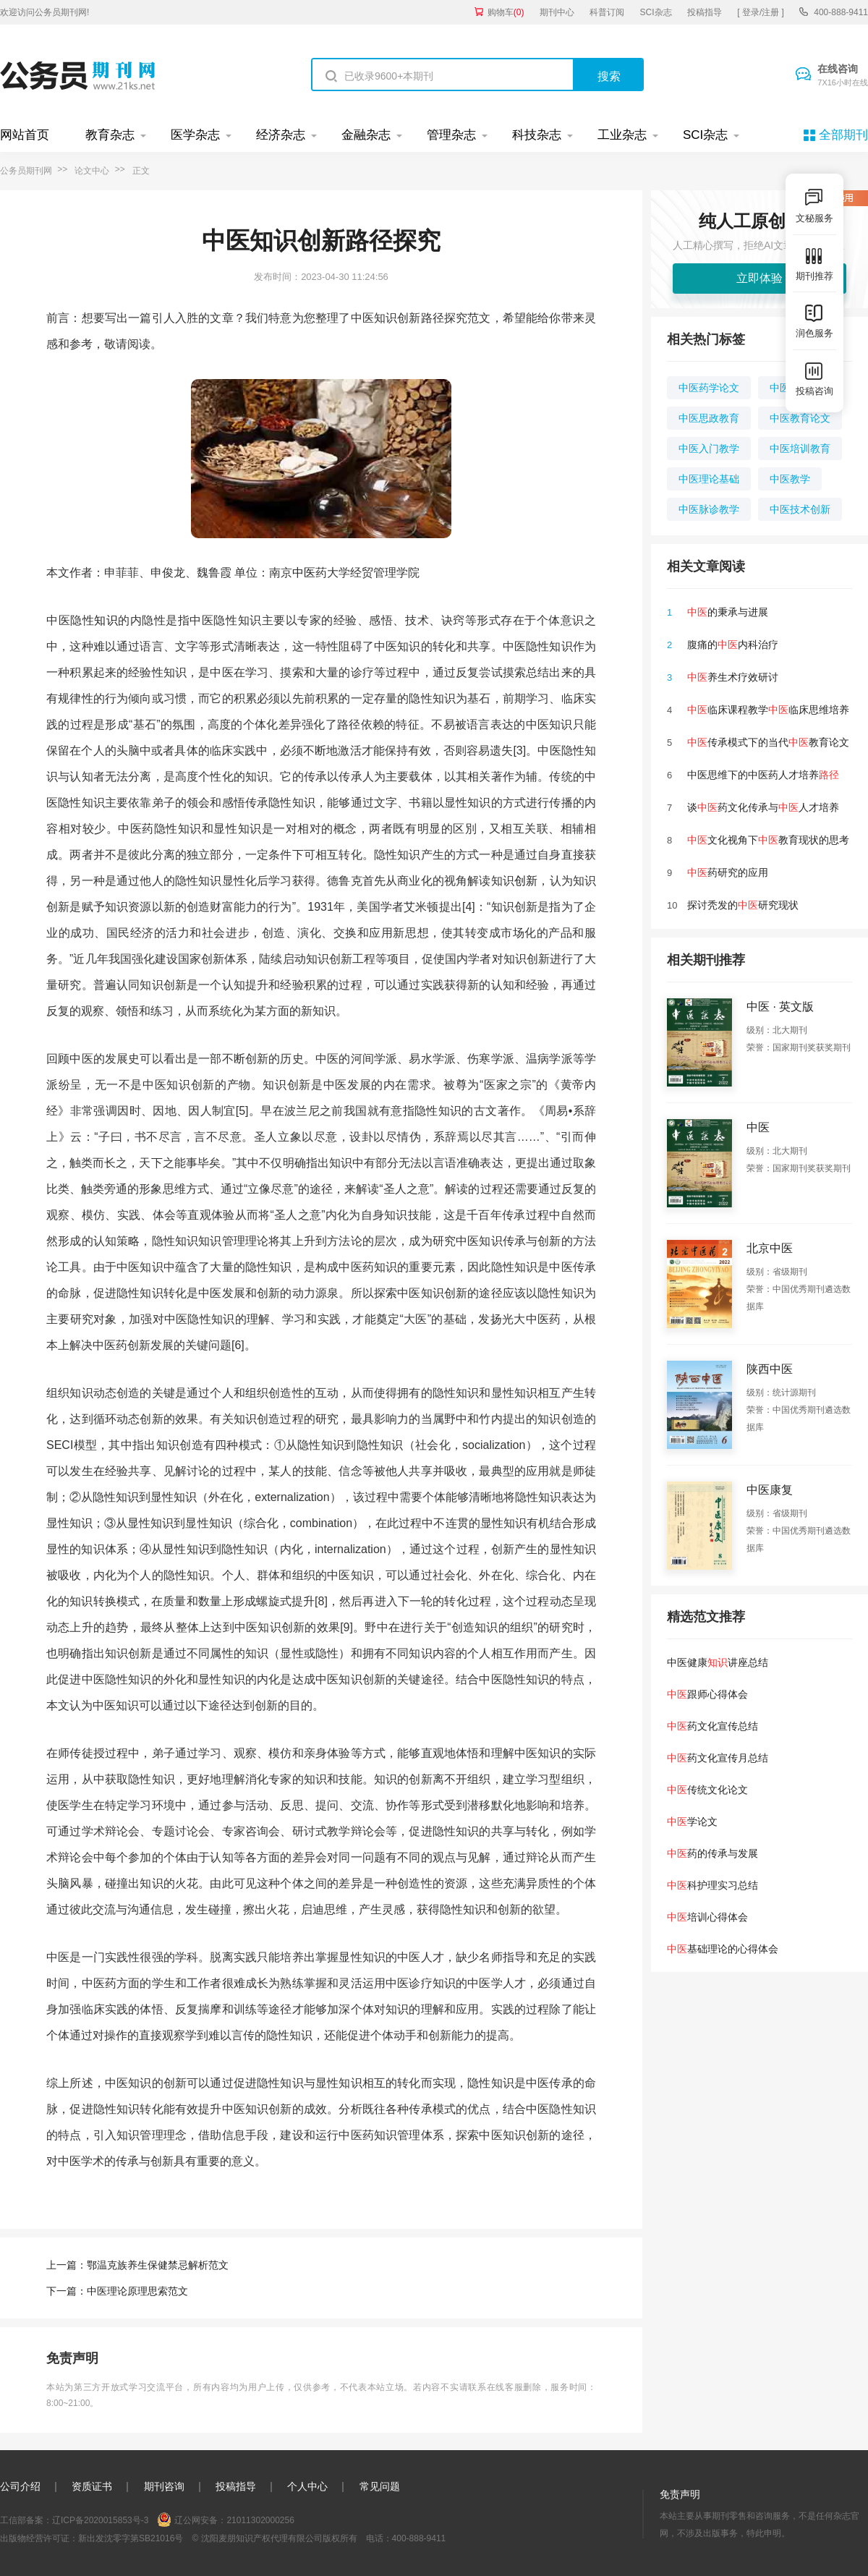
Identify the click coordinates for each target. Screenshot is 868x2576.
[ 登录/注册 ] (760, 12)
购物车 (506, 12)
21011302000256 (260, 2520)
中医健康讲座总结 (717, 1662)
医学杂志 (195, 135)
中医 (303, 572)
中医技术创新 (800, 509)
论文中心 (92, 171)
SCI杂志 (656, 12)
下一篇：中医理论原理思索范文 (117, 2291)
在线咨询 (842, 76)
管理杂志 (451, 135)
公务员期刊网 (26, 171)
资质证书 (92, 2486)
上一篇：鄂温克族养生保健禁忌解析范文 (137, 2265)
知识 (106, 620)
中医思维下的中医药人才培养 (763, 775)
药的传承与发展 (712, 1853)
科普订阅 (607, 12)
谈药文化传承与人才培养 (763, 807)
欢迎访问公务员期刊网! (44, 12)
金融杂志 (366, 135)
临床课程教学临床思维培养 (768, 709)
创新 (525, 881)
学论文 (692, 1821)
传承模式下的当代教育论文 (768, 742)
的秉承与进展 (727, 612)
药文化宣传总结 (712, 1726)
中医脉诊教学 (708, 509)
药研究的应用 (727, 872)
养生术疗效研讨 (732, 677)
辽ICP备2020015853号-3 (100, 2520)
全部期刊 (843, 135)
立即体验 (759, 278)
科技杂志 (536, 135)
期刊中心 (557, 12)
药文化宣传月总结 (717, 1758)
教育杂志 (110, 135)
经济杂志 (280, 135)
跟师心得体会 (707, 1694)
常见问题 (379, 2486)
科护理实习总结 (712, 1885)
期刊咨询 (164, 2486)
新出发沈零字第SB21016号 (130, 2538)
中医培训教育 (800, 448)
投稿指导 (704, 12)
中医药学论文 (708, 388)
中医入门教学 (708, 448)
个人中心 (307, 2486)
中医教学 (790, 479)
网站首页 (24, 135)
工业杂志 (622, 135)
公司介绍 (20, 2486)
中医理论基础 (708, 479)
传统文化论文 (707, 1789)
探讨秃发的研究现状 (743, 905)
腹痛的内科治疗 (732, 644)
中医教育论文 (800, 418)
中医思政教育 (708, 418)
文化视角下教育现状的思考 (768, 840)
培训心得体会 (707, 1917)
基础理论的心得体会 (722, 1949)
